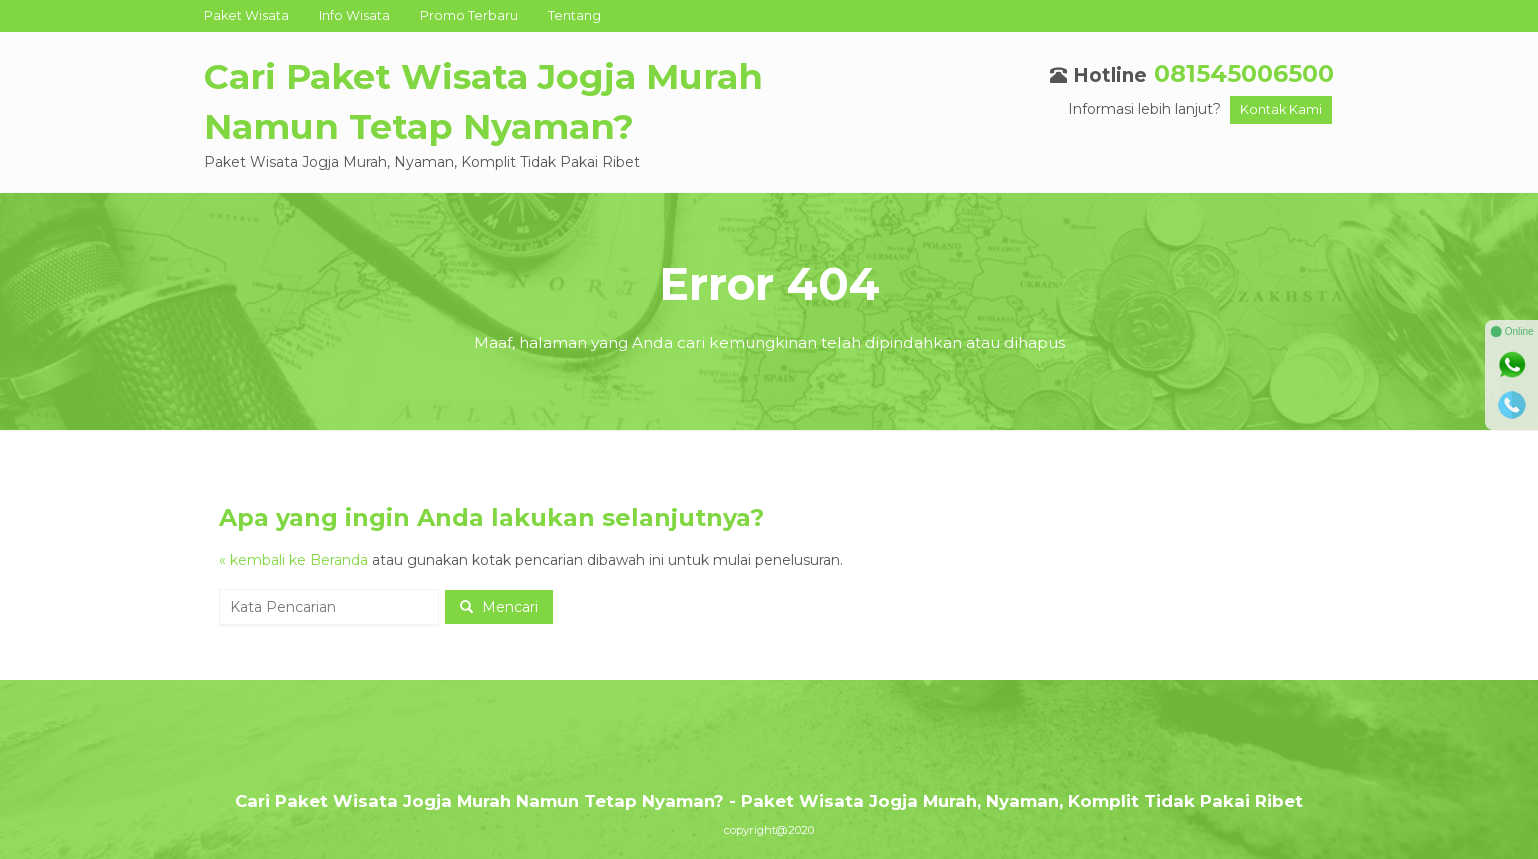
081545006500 (1244, 73)
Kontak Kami (1281, 109)
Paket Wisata (246, 15)
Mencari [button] (499, 607)
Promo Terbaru (469, 15)
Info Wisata (354, 15)
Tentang (574, 15)
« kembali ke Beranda (293, 560)
